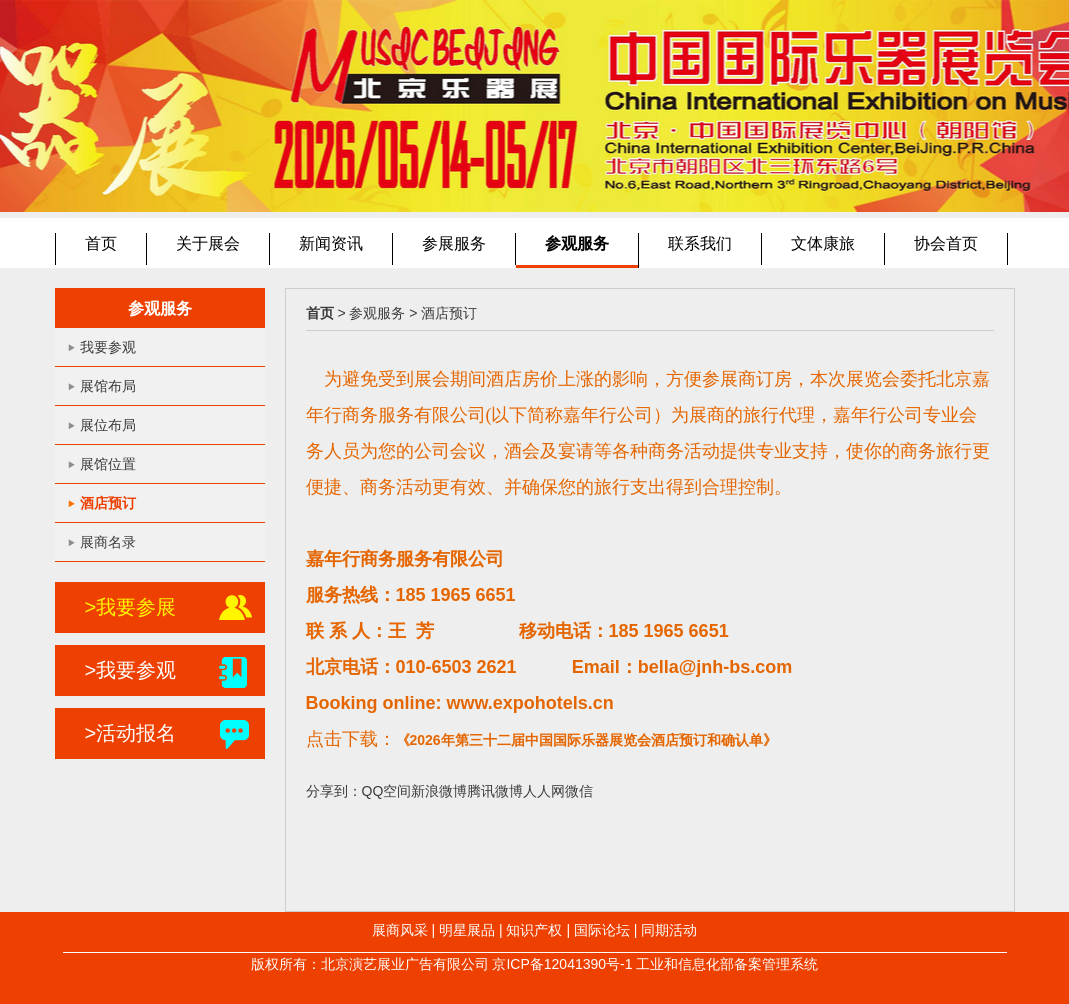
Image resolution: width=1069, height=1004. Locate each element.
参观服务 (577, 243)
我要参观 (108, 347)
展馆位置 (108, 464)
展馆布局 (108, 386)
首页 (101, 243)
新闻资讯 (331, 243)
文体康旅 (823, 243)
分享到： (334, 791)
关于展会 (208, 243)
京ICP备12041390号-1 (562, 964)
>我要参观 (131, 670)
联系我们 (700, 243)
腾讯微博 (495, 791)
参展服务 (454, 243)
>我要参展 (131, 607)
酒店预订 (108, 503)
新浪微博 (439, 791)
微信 (579, 791)
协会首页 (946, 243)
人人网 (544, 791)
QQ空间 (387, 791)
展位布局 (108, 425)
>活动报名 (131, 733)
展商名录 (108, 542)
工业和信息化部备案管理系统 (727, 964)
